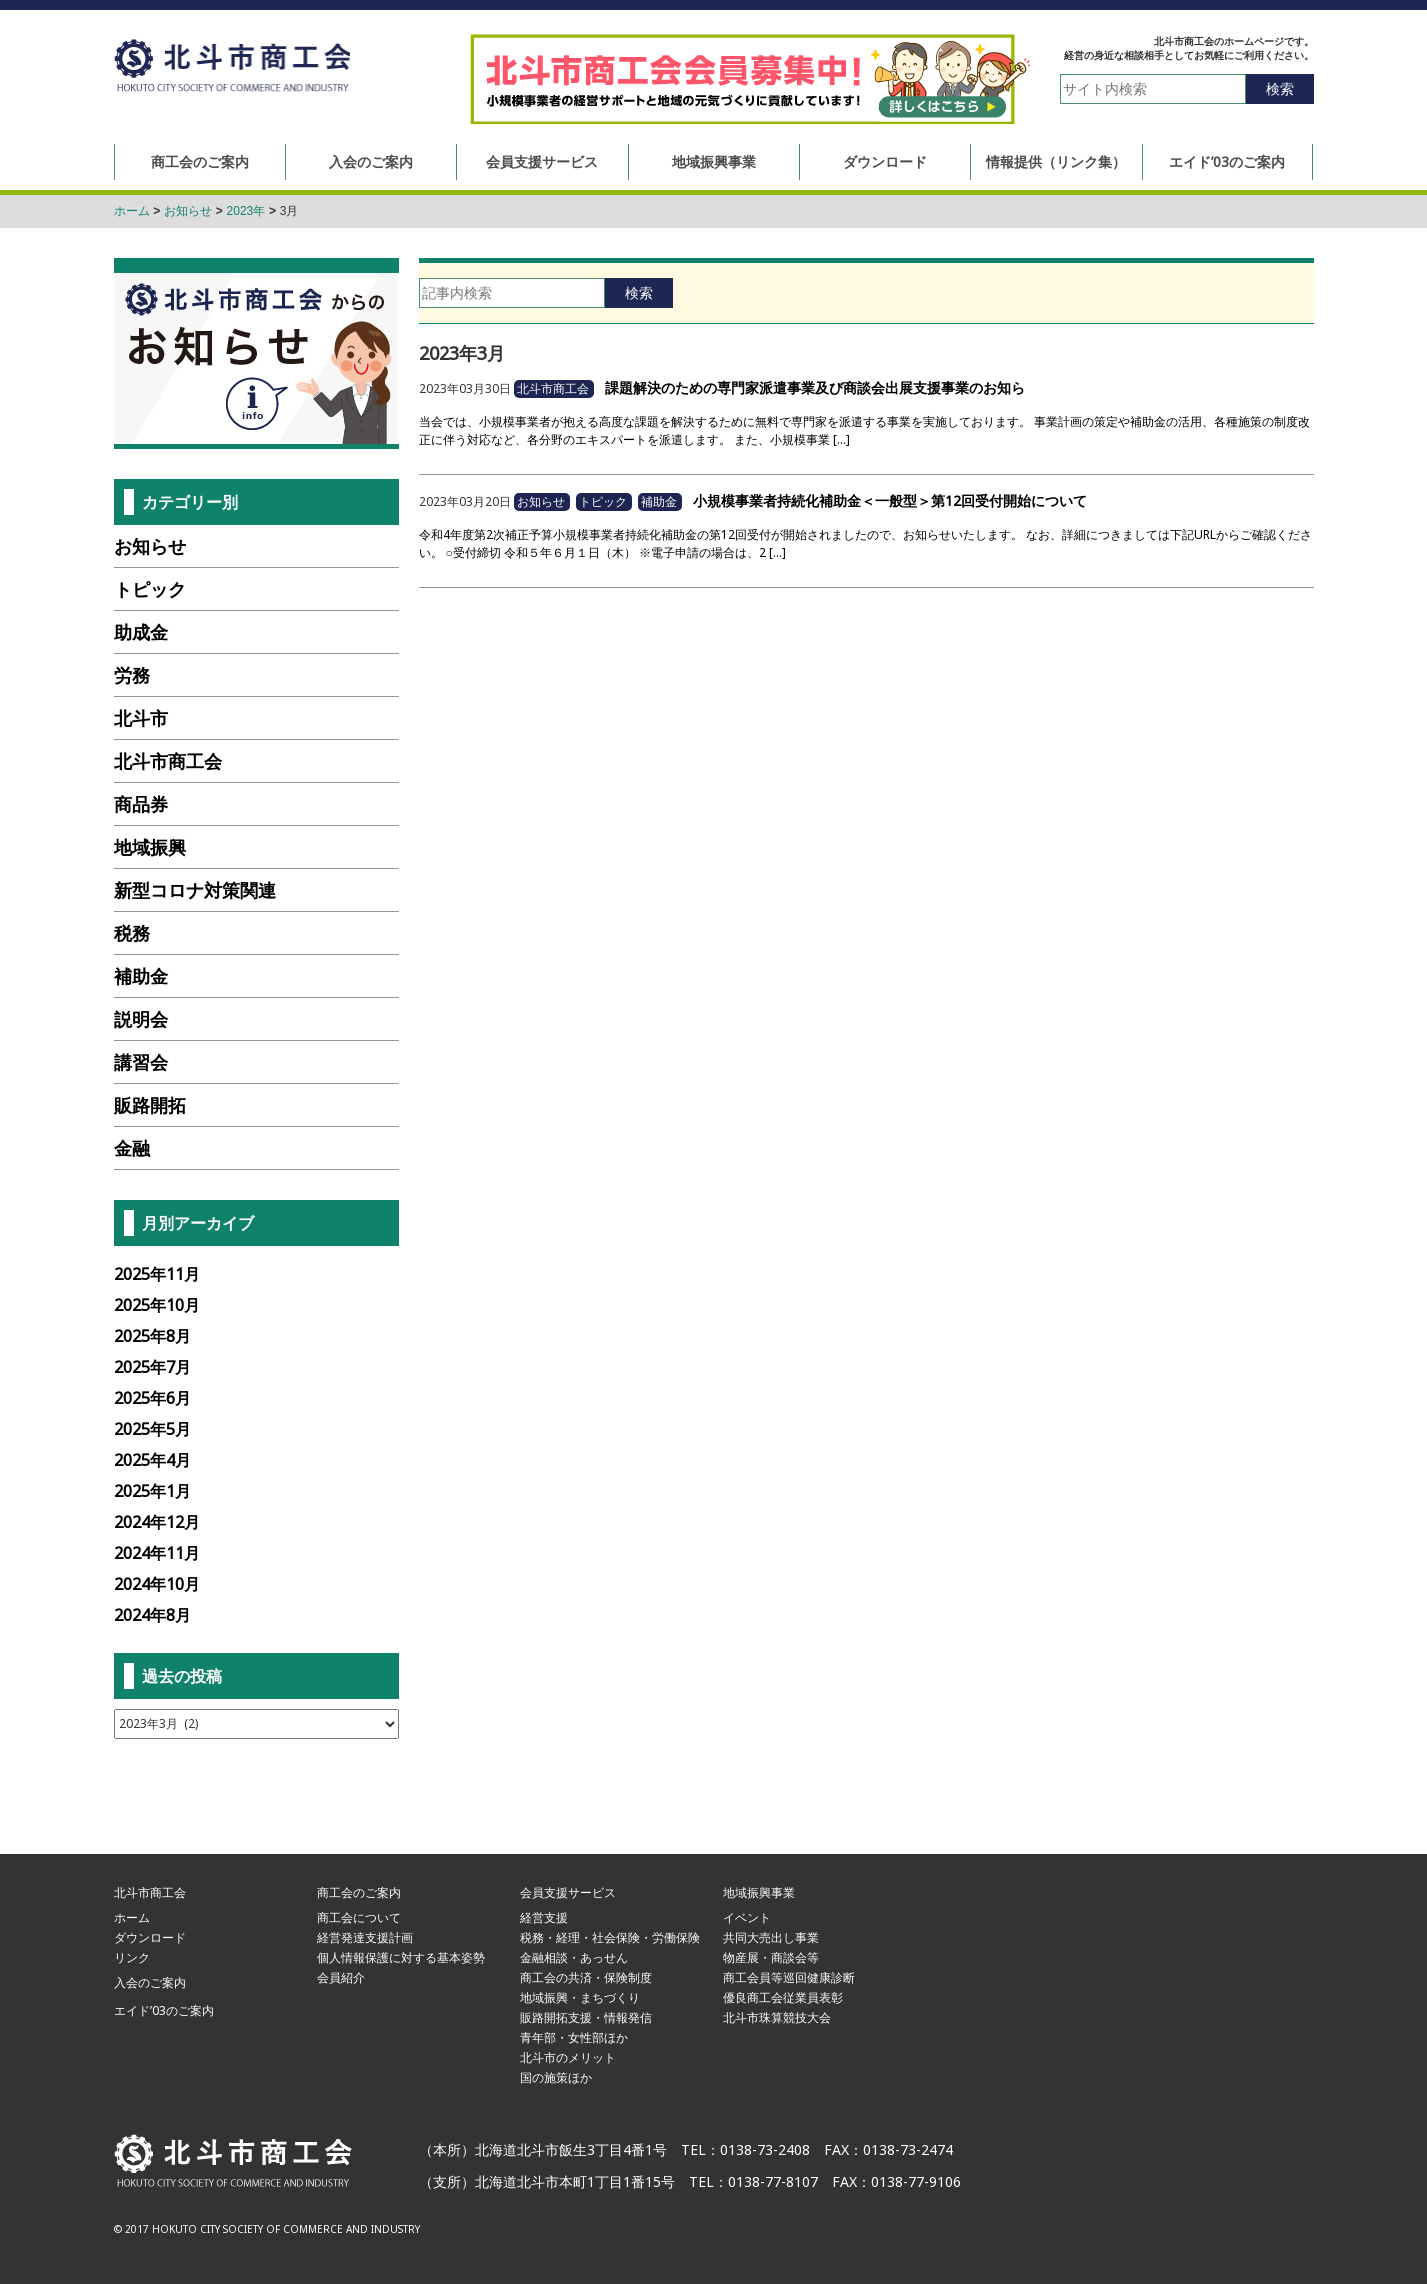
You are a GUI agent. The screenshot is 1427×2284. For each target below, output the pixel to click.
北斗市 (141, 718)
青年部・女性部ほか (574, 2037)
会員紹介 (341, 1977)
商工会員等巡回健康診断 (789, 1977)
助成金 (141, 632)
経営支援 (544, 1917)
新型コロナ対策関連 (195, 890)
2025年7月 (152, 1367)
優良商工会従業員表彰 (783, 1997)
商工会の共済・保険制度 (586, 1977)
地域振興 (150, 847)
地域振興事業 (714, 161)
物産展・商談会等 (771, 1957)
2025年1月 (152, 1491)
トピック (603, 501)
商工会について (359, 1917)
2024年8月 (152, 1615)
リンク (132, 1957)
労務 (132, 675)
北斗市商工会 (233, 68)
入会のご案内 (371, 161)
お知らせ (541, 501)
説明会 (141, 1019)
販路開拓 (150, 1105)
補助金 (659, 501)
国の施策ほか (556, 2077)
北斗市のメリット (568, 2057)
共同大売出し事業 (771, 1937)
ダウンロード (885, 161)
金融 (132, 1148)
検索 (1280, 88)
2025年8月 (152, 1336)
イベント (747, 1917)
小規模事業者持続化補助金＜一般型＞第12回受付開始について (890, 500)
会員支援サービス (542, 161)
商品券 (141, 804)
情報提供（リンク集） (1056, 161)
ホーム (132, 1917)
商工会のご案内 (200, 161)
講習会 (141, 1062)
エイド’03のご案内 (1227, 161)
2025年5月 (152, 1429)
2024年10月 (157, 1584)
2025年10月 (157, 1305)
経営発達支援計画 (365, 1937)
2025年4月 (152, 1460)
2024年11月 (157, 1553)
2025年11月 (157, 1274)
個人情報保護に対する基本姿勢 (401, 1957)
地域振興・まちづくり (580, 1997)
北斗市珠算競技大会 (777, 2017)
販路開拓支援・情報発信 (586, 2017)
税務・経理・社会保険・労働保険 (610, 1937)
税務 (132, 933)
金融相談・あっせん (574, 1957)
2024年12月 (157, 1522)
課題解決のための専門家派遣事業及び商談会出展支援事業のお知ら (815, 387)
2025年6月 (152, 1398)
